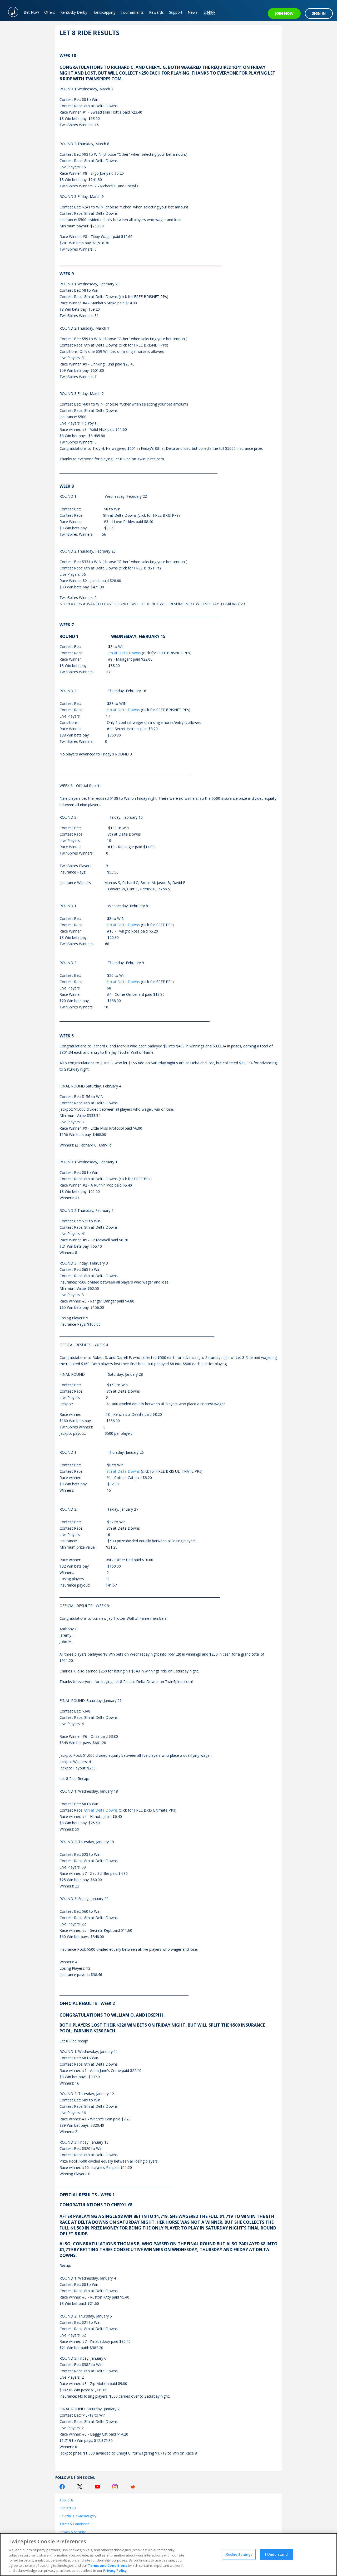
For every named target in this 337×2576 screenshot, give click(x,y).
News (192, 12)
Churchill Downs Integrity (78, 2516)
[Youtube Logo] (97, 2486)
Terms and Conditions (107, 2565)
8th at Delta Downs (124, 652)
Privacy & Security (73, 2532)
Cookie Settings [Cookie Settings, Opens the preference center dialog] (239, 2554)
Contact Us (68, 2508)
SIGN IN (319, 13)
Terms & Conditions (74, 2524)
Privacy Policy (115, 2570)
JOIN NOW (284, 13)
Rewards (156, 12)
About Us (66, 2500)
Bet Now (31, 12)
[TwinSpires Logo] (10, 10)
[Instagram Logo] (115, 2486)
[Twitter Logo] (79, 2486)
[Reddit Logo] (132, 2486)
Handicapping (103, 12)
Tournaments (132, 12)
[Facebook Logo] (62, 2486)
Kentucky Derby (73, 12)
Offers (49, 12)
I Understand (276, 2554)
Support (175, 12)
